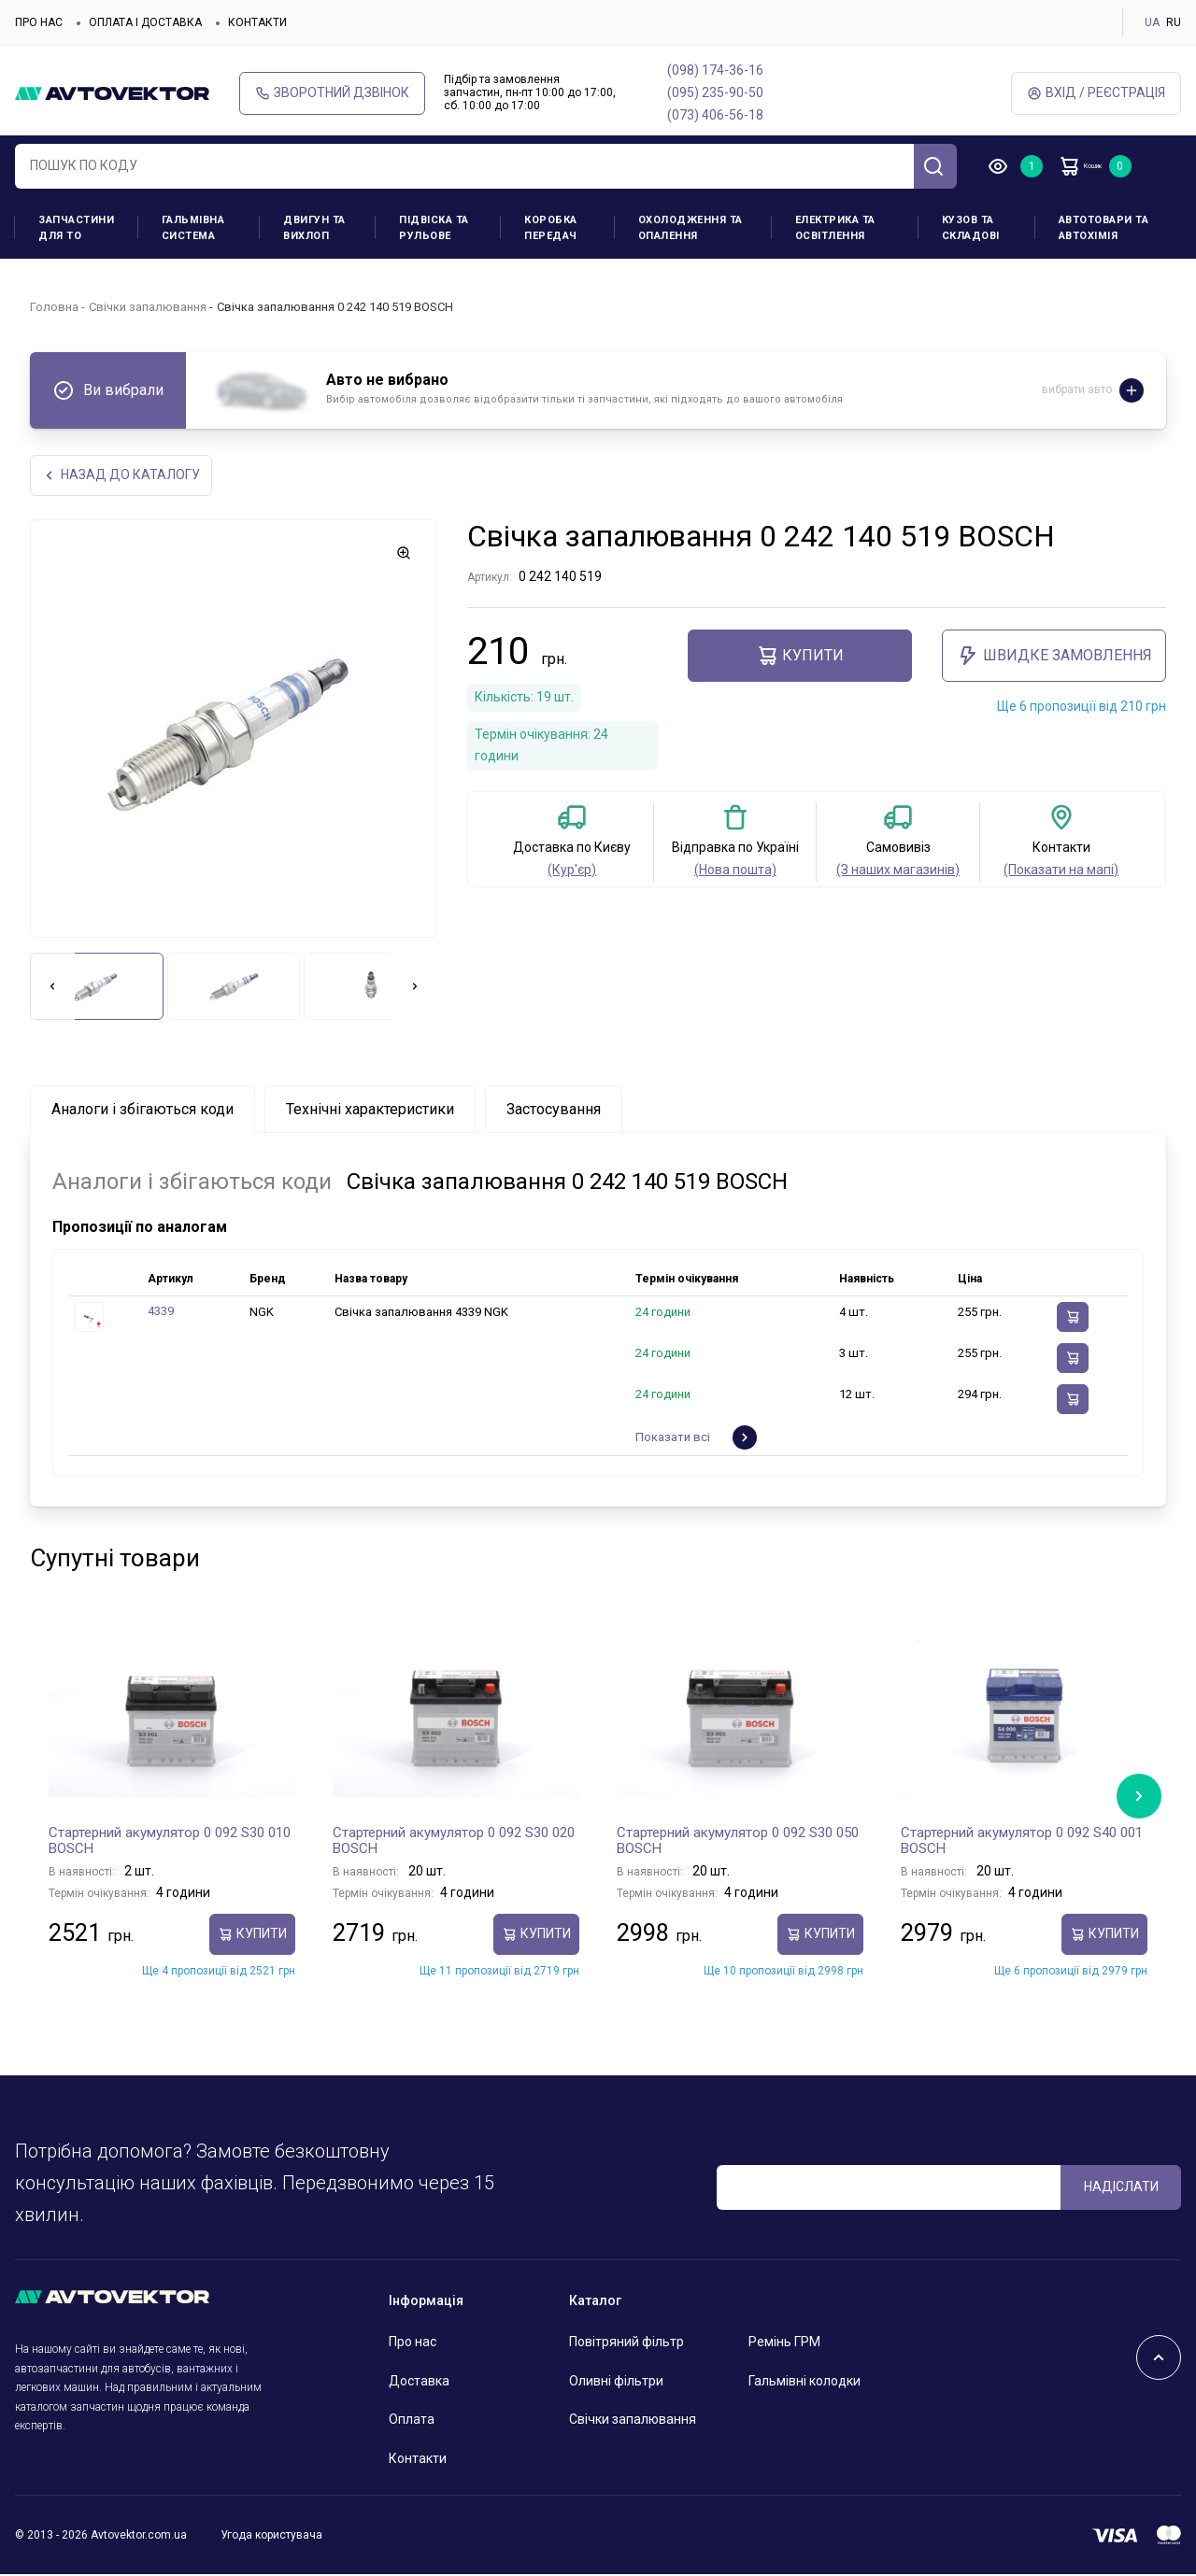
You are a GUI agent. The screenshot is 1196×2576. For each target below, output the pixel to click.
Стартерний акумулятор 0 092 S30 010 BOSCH (170, 1842)
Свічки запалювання (147, 307)
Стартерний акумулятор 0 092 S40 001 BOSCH (1022, 1842)
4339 (161, 1313)
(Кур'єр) (572, 871)
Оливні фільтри (616, 2381)
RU (1173, 22)
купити (800, 657)
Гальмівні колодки (804, 2381)
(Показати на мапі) (1061, 871)
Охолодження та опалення (690, 228)
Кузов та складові (971, 228)
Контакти (257, 22)
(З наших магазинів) (898, 871)
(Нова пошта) (735, 871)
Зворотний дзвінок (332, 93)
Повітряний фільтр (626, 2343)
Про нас (39, 22)
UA (1152, 22)
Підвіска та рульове (434, 228)
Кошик (1102, 166)
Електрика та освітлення (835, 228)
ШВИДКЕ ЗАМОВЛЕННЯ (1054, 657)
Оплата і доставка (145, 22)
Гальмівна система (193, 228)
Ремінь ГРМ (784, 2343)
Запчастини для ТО (76, 228)
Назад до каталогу (125, 476)
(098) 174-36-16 (715, 70)
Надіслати (1121, 2188)
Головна (54, 307)
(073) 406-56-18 (715, 114)
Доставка (419, 2381)
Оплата (411, 2420)
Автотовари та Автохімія (1104, 228)
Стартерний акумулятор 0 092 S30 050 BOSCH (738, 1842)
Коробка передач (550, 228)
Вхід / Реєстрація (1096, 93)
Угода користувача (271, 2536)
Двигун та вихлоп (314, 228)
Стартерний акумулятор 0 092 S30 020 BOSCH (454, 1842)
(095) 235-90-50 (715, 92)
